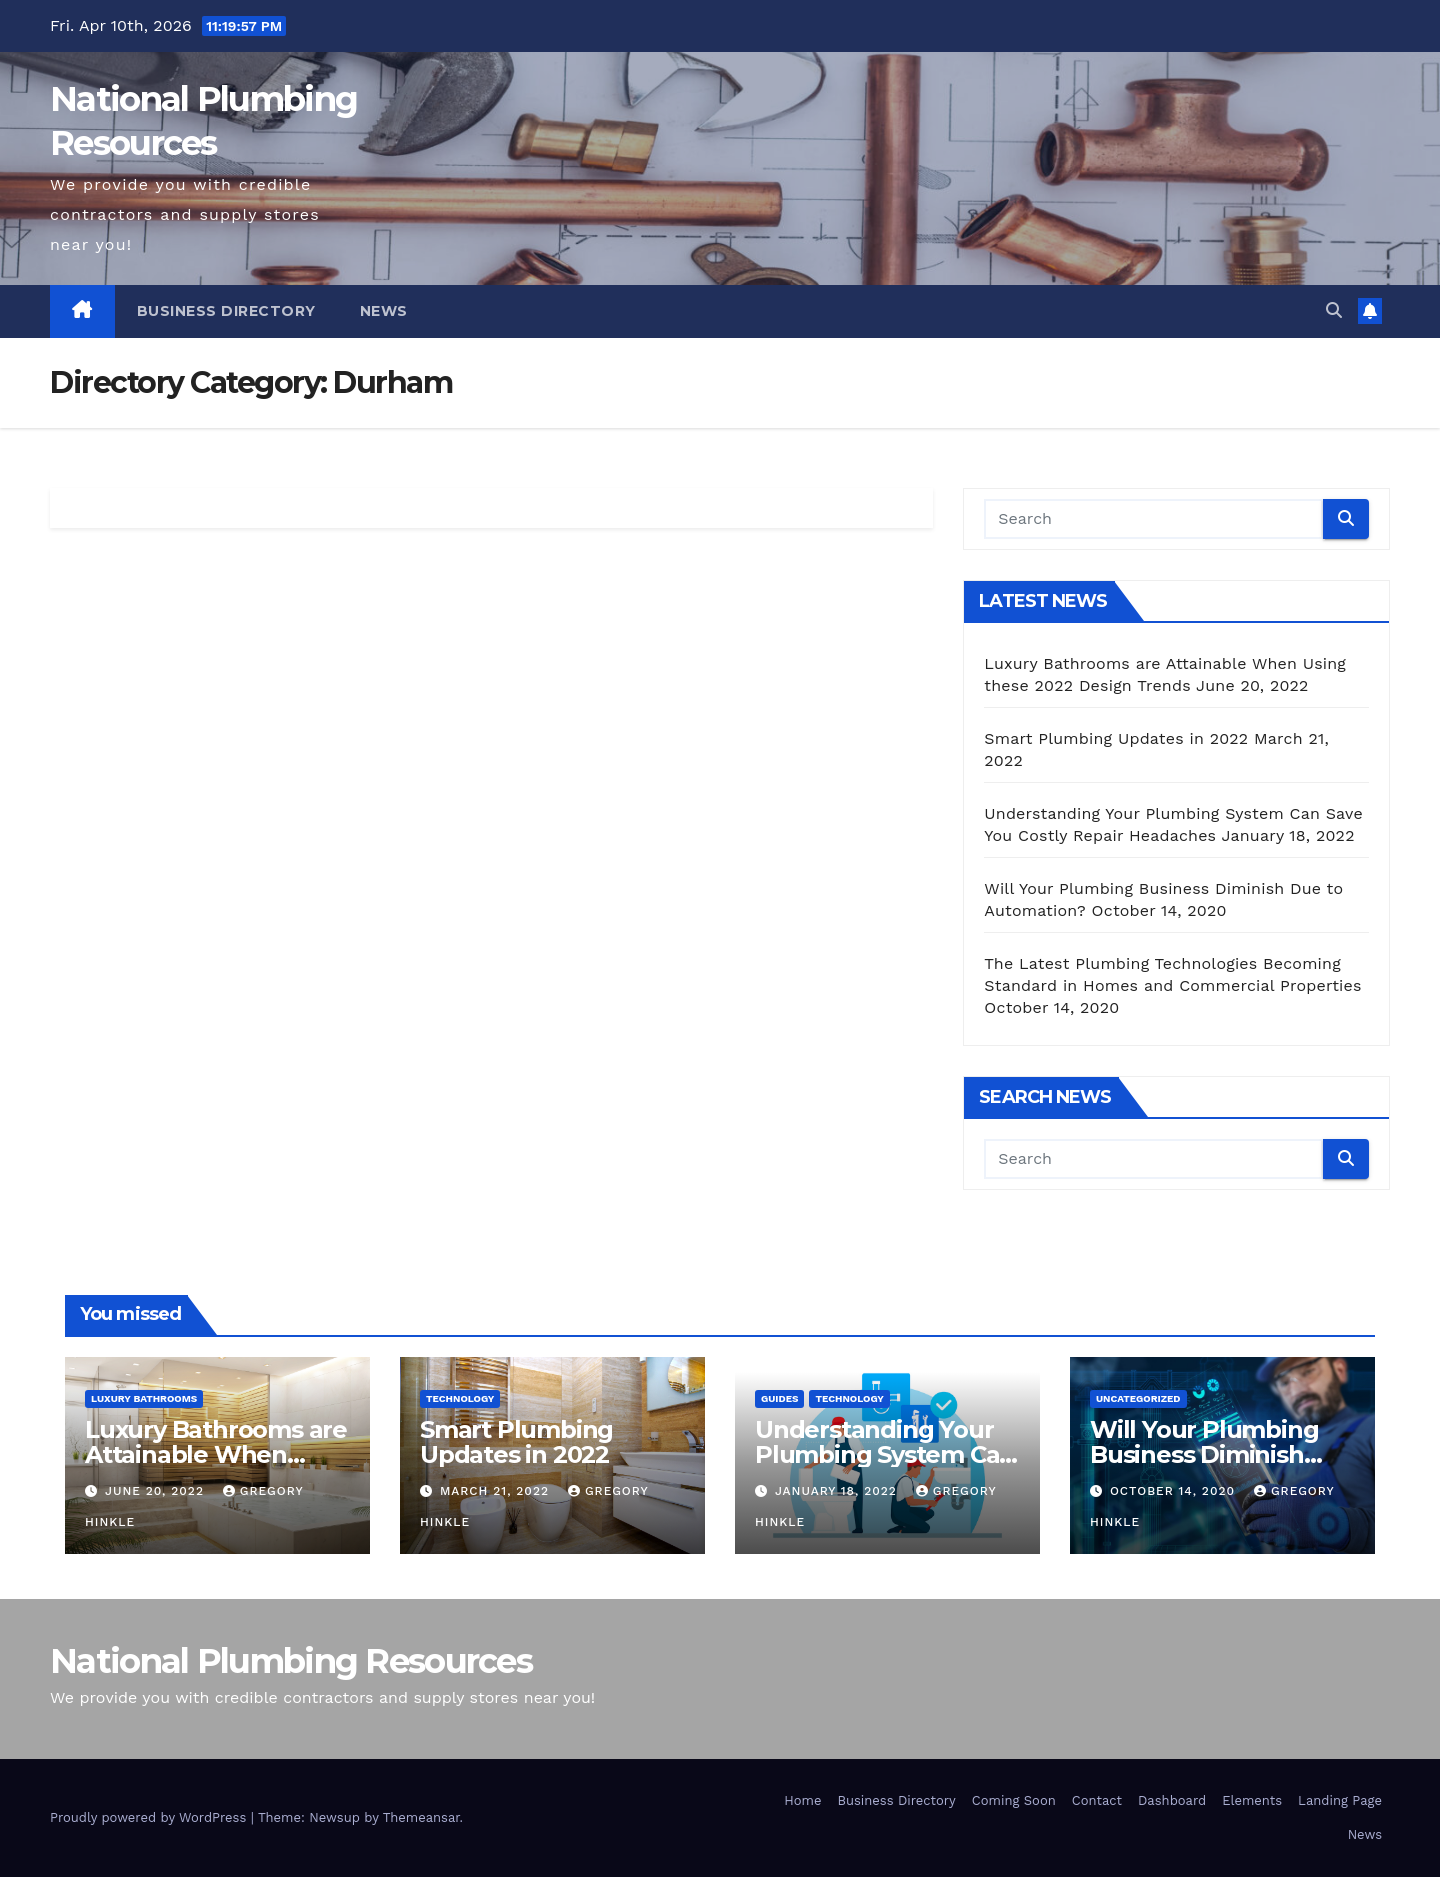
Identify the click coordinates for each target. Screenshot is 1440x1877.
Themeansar (421, 1817)
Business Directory (226, 311)
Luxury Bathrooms (144, 1398)
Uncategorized (1138, 1398)
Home (802, 1800)
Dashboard (1172, 1800)
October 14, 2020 (1175, 1491)
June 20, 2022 (157, 1491)
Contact (1097, 1800)
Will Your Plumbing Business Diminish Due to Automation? (1209, 1454)
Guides (779, 1398)
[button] (1334, 310)
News (384, 311)
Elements (1252, 1800)
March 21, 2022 (497, 1491)
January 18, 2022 (838, 1491)
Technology (460, 1398)
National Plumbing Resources (291, 1661)
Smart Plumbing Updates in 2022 (1116, 738)
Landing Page (1340, 1800)
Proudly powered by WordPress (150, 1817)
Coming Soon (1014, 1800)
